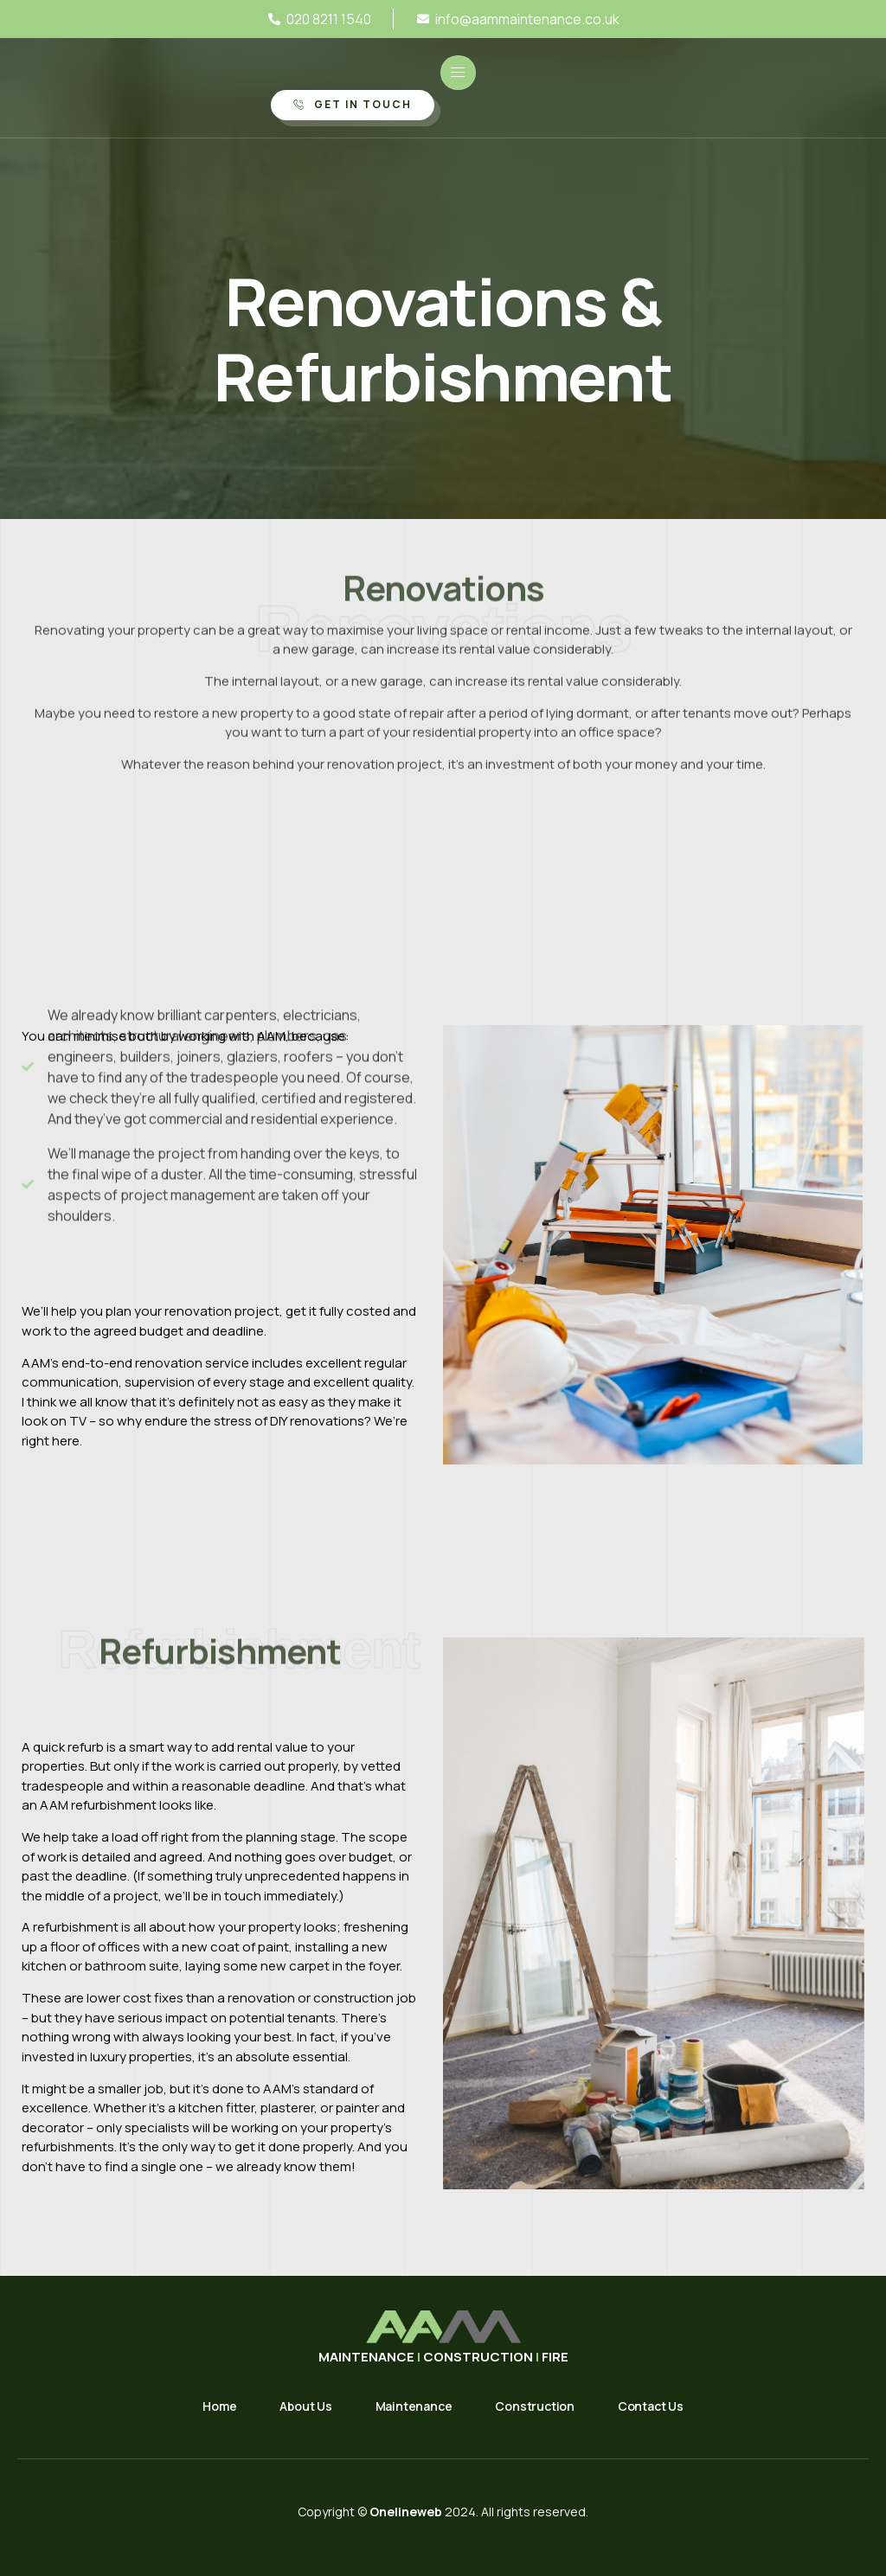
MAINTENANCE (367, 2357)
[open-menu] (458, 72)
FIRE (555, 2357)
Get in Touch (352, 104)
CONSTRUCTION (478, 2357)
